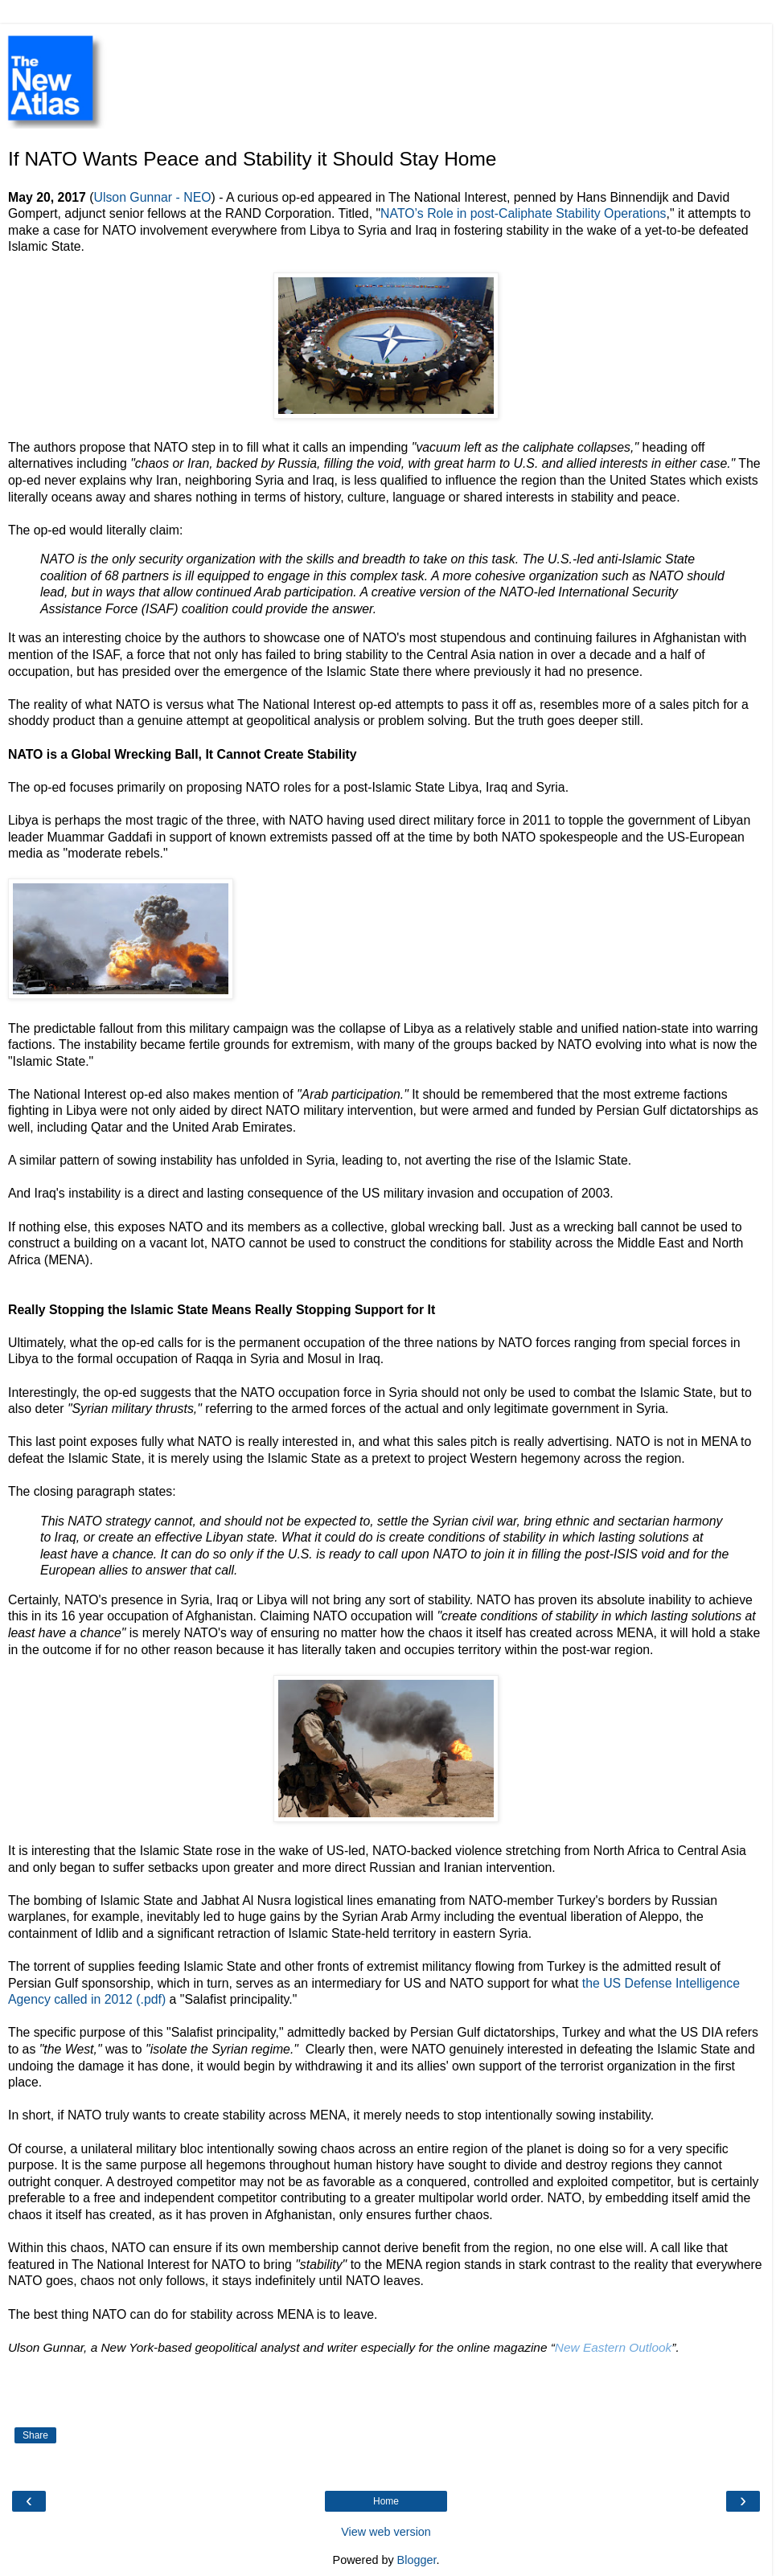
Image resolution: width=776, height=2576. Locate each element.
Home (386, 2501)
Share (35, 2435)
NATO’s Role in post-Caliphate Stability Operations (523, 213)
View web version (386, 2531)
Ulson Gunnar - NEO (152, 197)
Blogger (417, 2559)
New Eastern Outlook (613, 2347)
